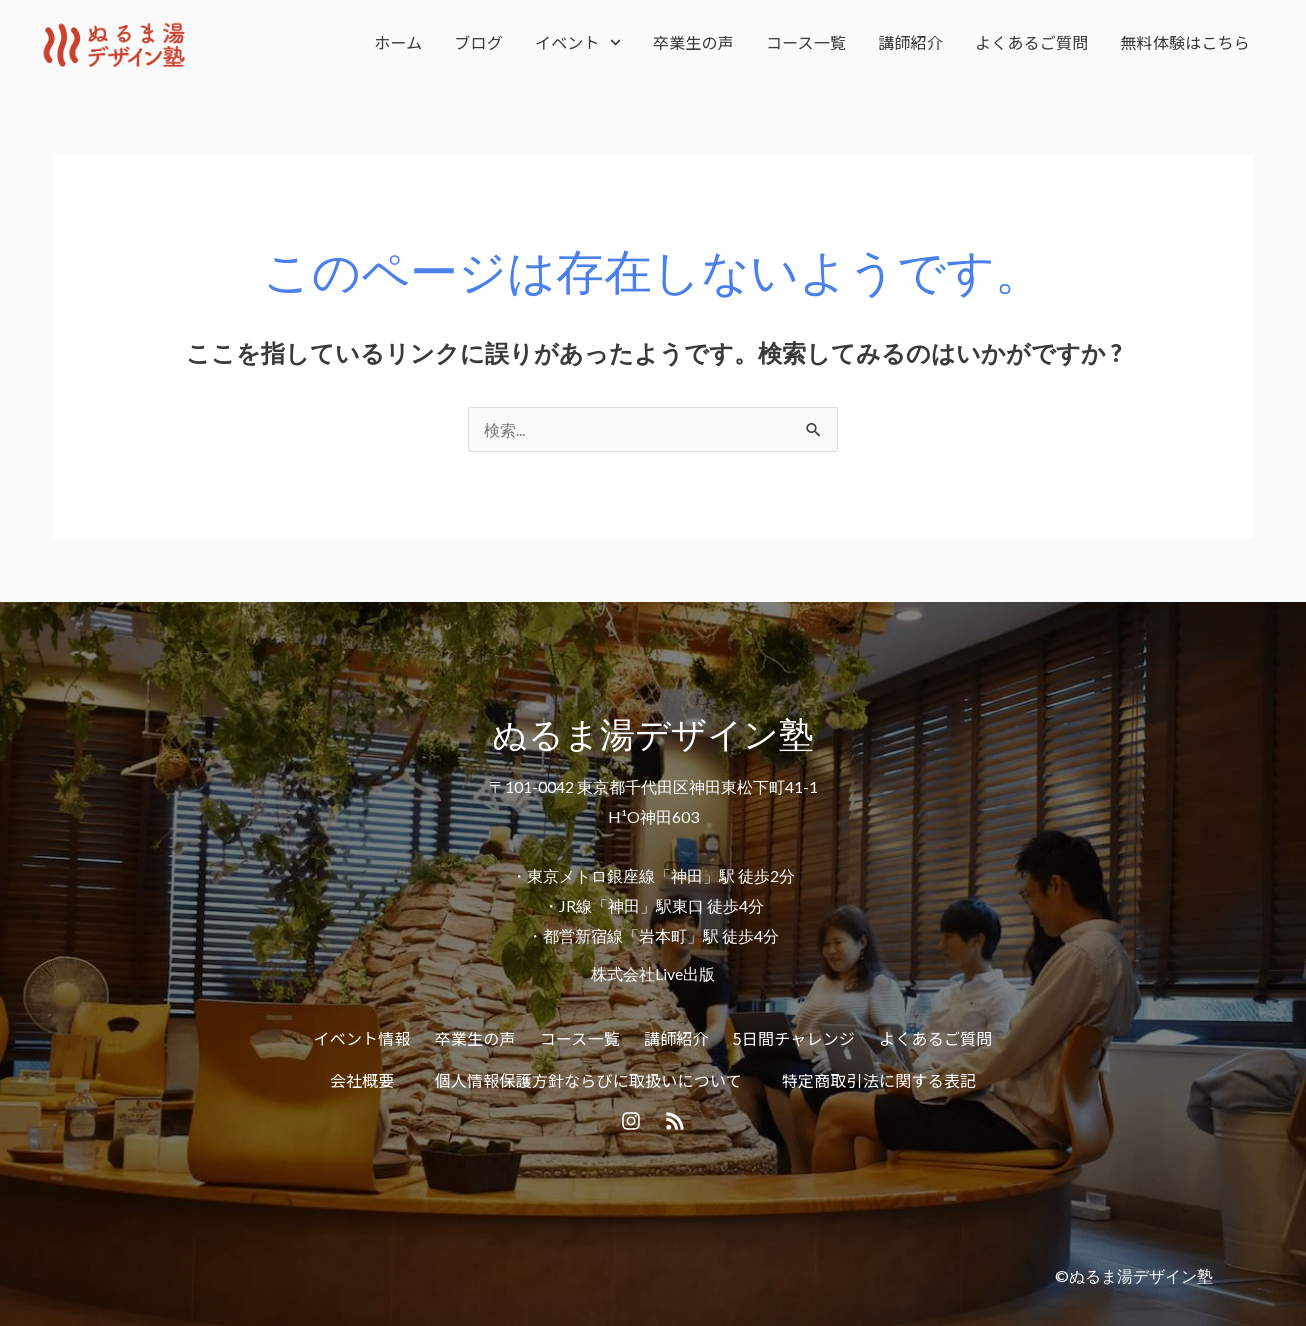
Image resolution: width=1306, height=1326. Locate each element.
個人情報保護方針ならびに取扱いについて (588, 1080)
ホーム (398, 42)
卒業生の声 (693, 42)
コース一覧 (806, 42)
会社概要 (362, 1080)
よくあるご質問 (1031, 42)
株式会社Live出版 (653, 973)
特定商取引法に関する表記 (879, 1080)
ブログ (478, 42)
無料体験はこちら (1185, 42)
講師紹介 (910, 42)
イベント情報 (362, 1038)
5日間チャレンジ (794, 1038)
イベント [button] (578, 42)
